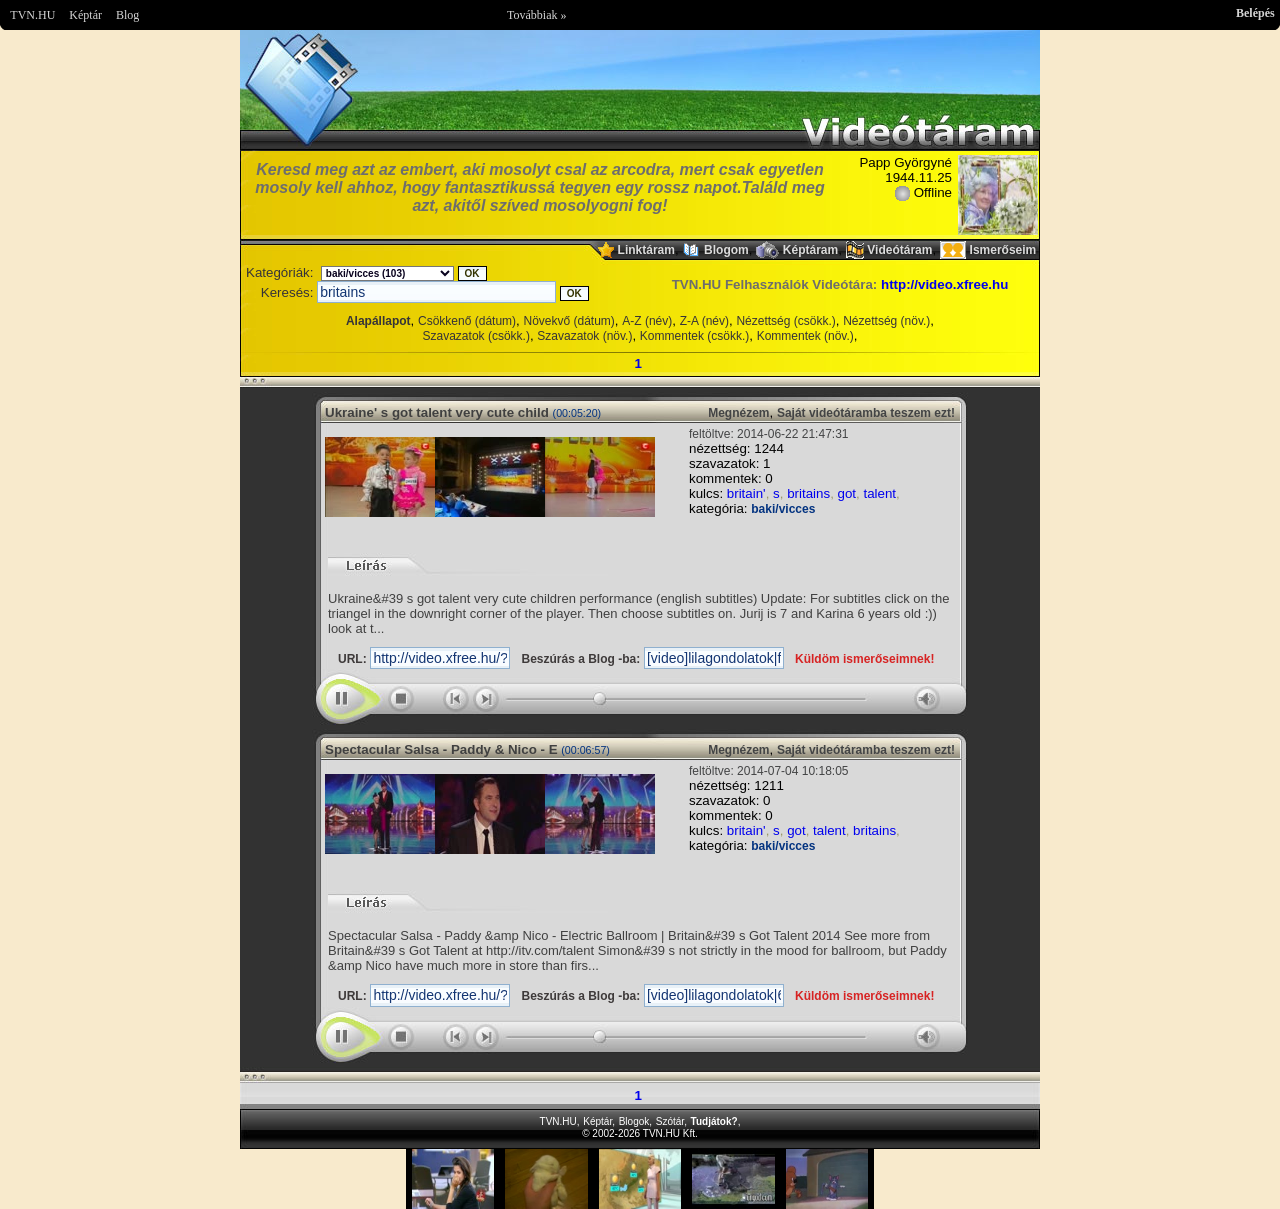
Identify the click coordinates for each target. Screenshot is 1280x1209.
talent (879, 493)
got (847, 493)
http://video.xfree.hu (944, 284)
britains (808, 493)
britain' (746, 493)
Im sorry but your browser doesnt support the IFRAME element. (640, 1179)
